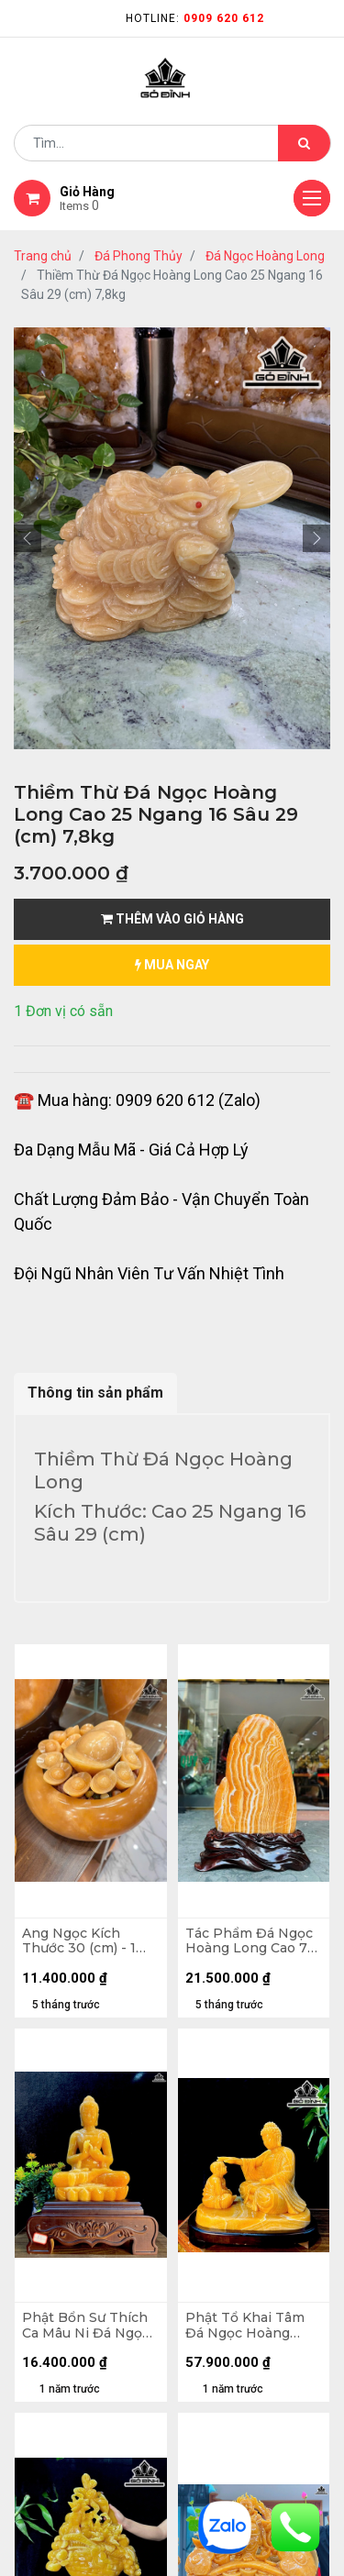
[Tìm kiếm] (304, 143)
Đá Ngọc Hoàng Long (265, 256)
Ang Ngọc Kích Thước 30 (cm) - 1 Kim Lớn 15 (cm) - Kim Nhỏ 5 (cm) (79, 1941)
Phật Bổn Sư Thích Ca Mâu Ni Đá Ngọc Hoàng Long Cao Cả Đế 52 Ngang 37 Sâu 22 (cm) (89, 2325)
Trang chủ (43, 256)
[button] (27, 538)
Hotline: (195, 18)
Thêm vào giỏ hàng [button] (172, 919)
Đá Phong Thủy (138, 256)
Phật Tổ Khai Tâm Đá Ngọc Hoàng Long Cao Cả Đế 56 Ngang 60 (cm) (247, 2325)
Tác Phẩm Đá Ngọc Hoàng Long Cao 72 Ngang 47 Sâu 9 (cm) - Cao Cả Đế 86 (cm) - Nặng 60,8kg (252, 1941)
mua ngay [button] (172, 964)
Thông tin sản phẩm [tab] (95, 1392)
